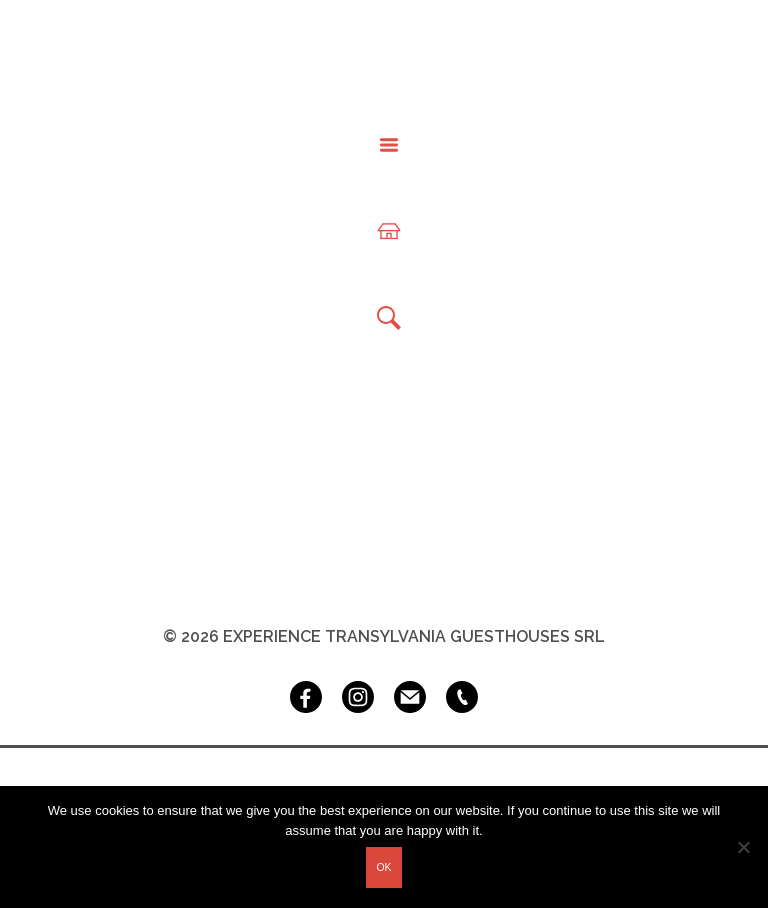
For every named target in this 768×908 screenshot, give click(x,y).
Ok (383, 867)
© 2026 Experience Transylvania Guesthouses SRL (384, 636)
